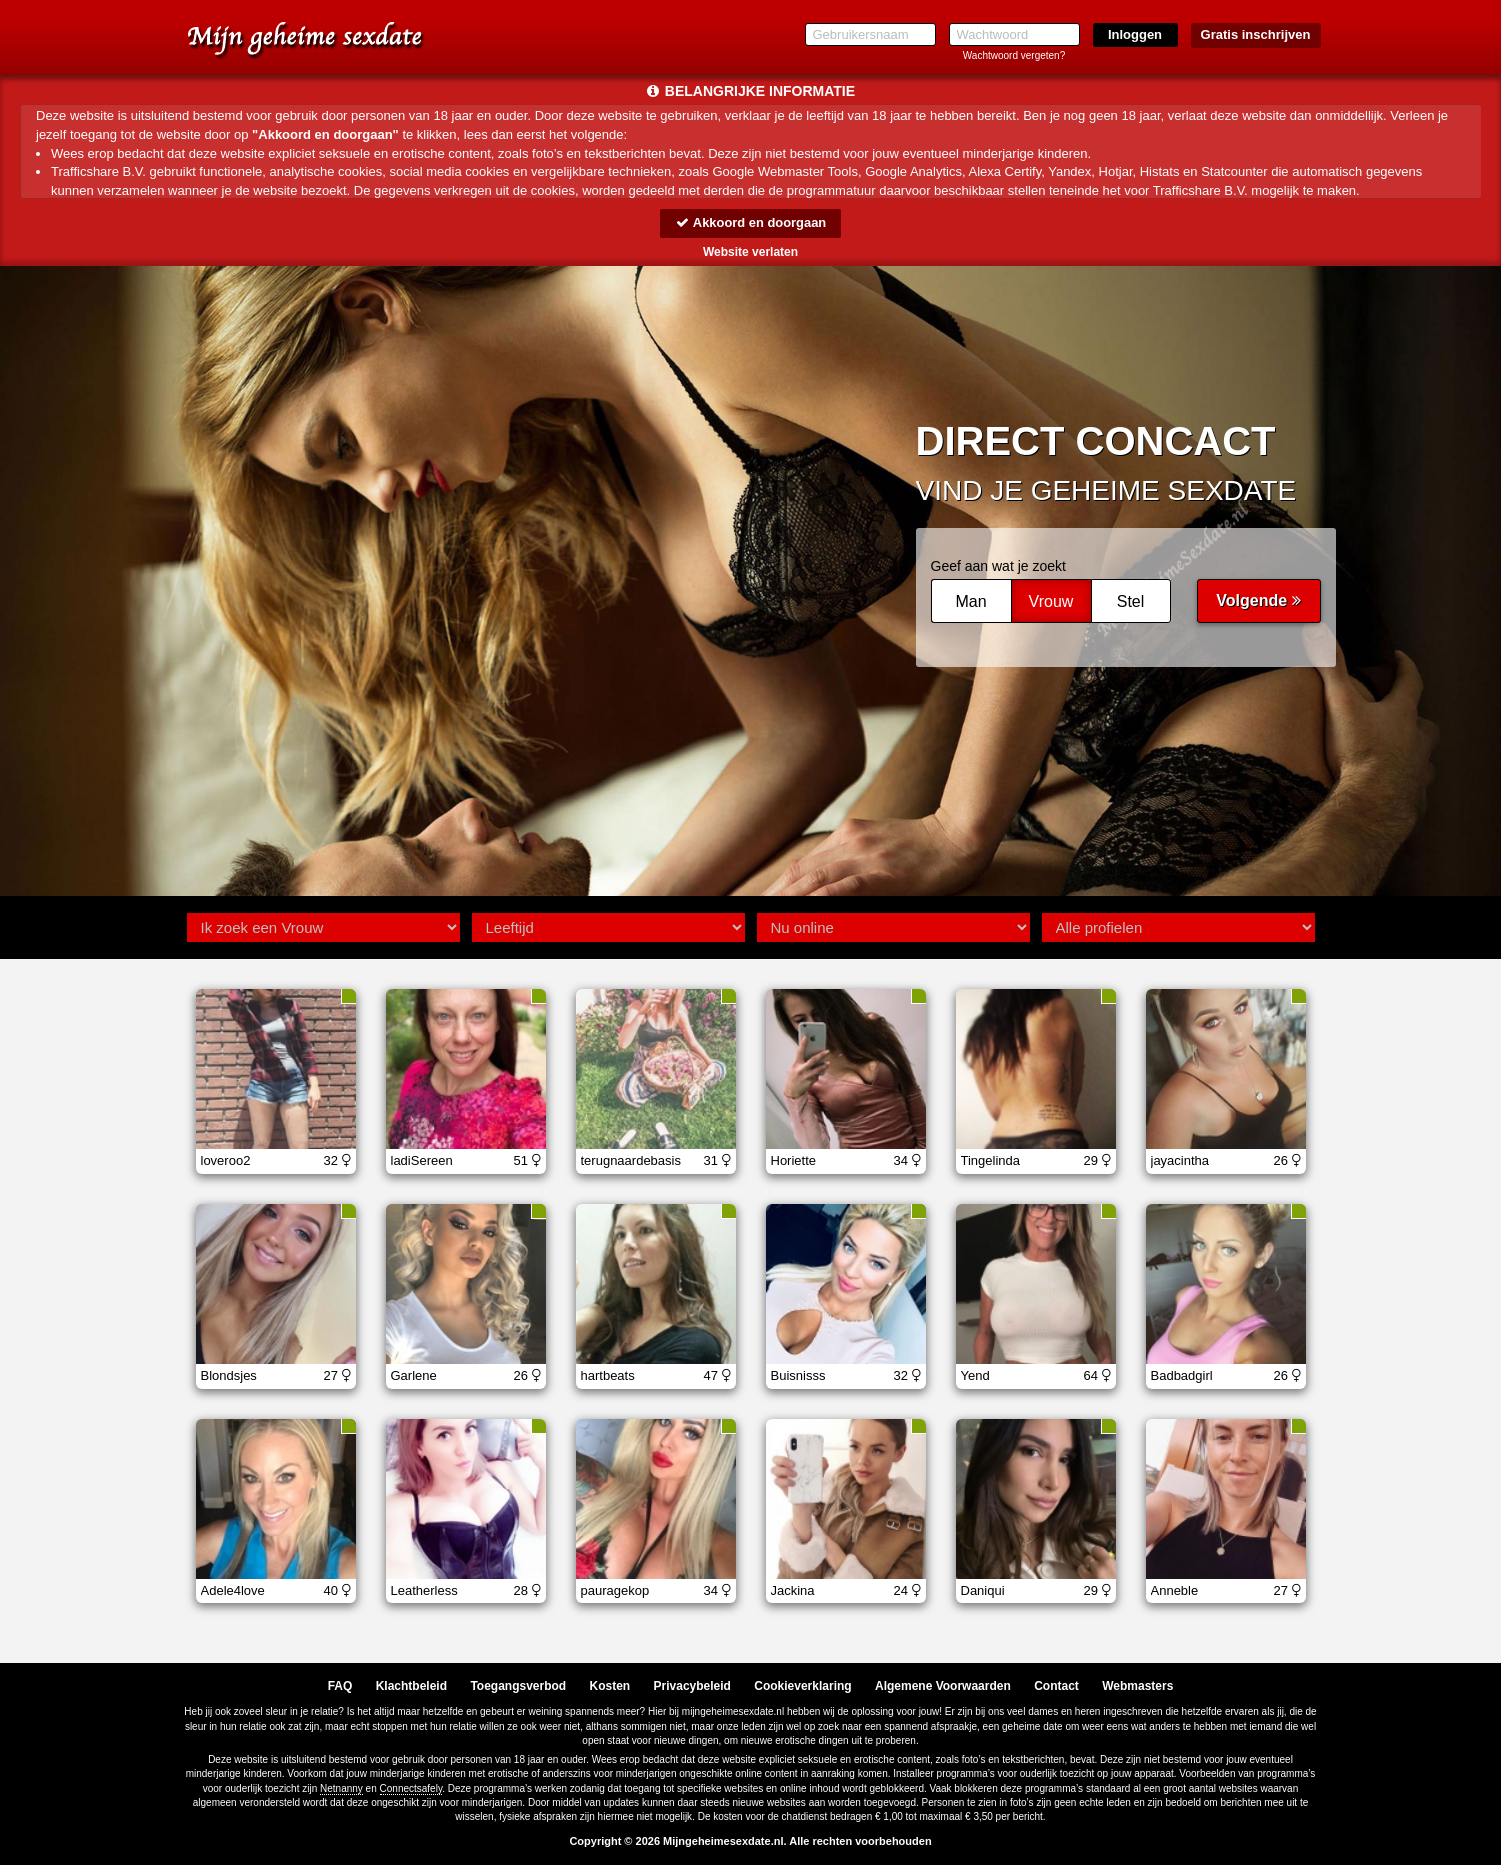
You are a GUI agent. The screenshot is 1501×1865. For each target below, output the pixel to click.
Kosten (610, 1686)
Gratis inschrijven (1256, 34)
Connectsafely (411, 1788)
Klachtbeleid (411, 1686)
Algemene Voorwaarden (943, 1686)
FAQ (340, 1686)
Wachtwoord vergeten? (1014, 55)
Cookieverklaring (802, 1686)
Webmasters (1137, 1686)
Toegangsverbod (518, 1686)
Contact (1056, 1686)
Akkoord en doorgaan (750, 222)
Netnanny (341, 1788)
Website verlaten (750, 252)
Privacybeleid (692, 1686)
